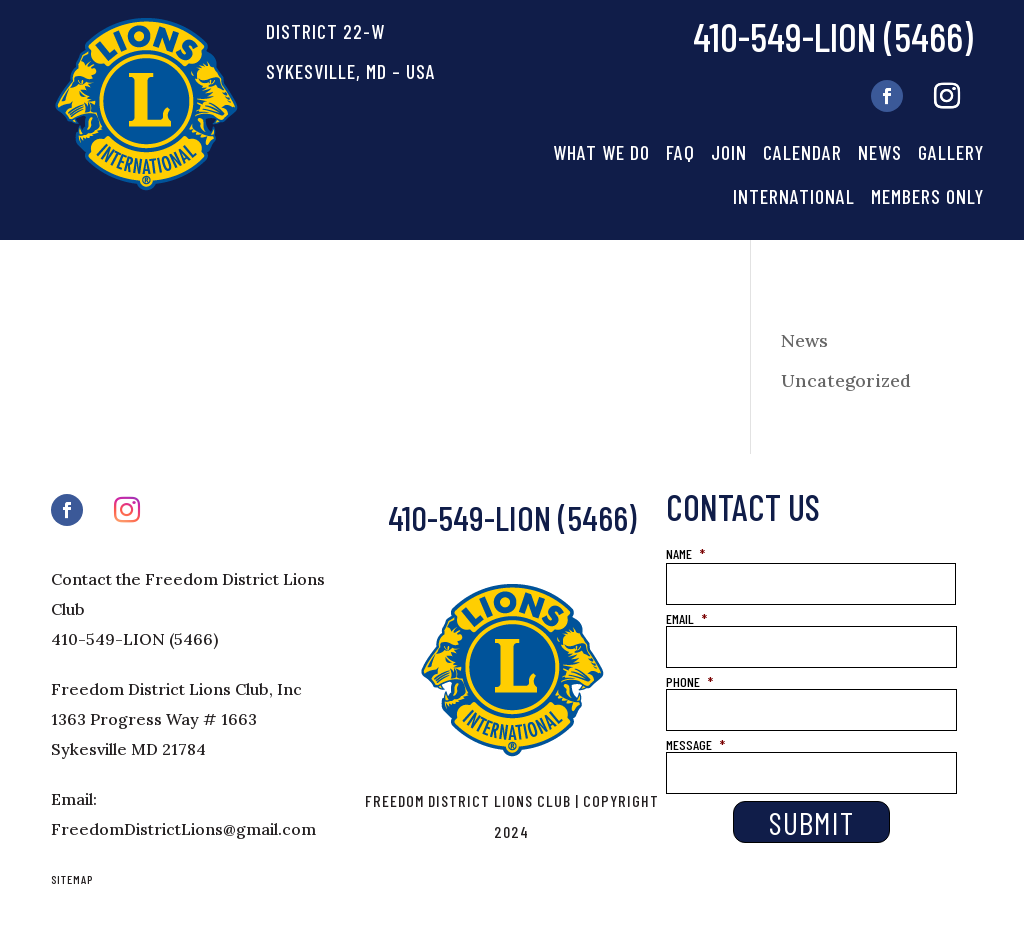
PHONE (689, 681)
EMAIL (686, 618)
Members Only (927, 196)
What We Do (601, 152)
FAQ (680, 152)
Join (729, 152)
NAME (685, 553)
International (794, 196)
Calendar (802, 152)
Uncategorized (846, 380)
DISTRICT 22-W (325, 31)
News (880, 152)
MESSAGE (695, 744)
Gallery (951, 152)
